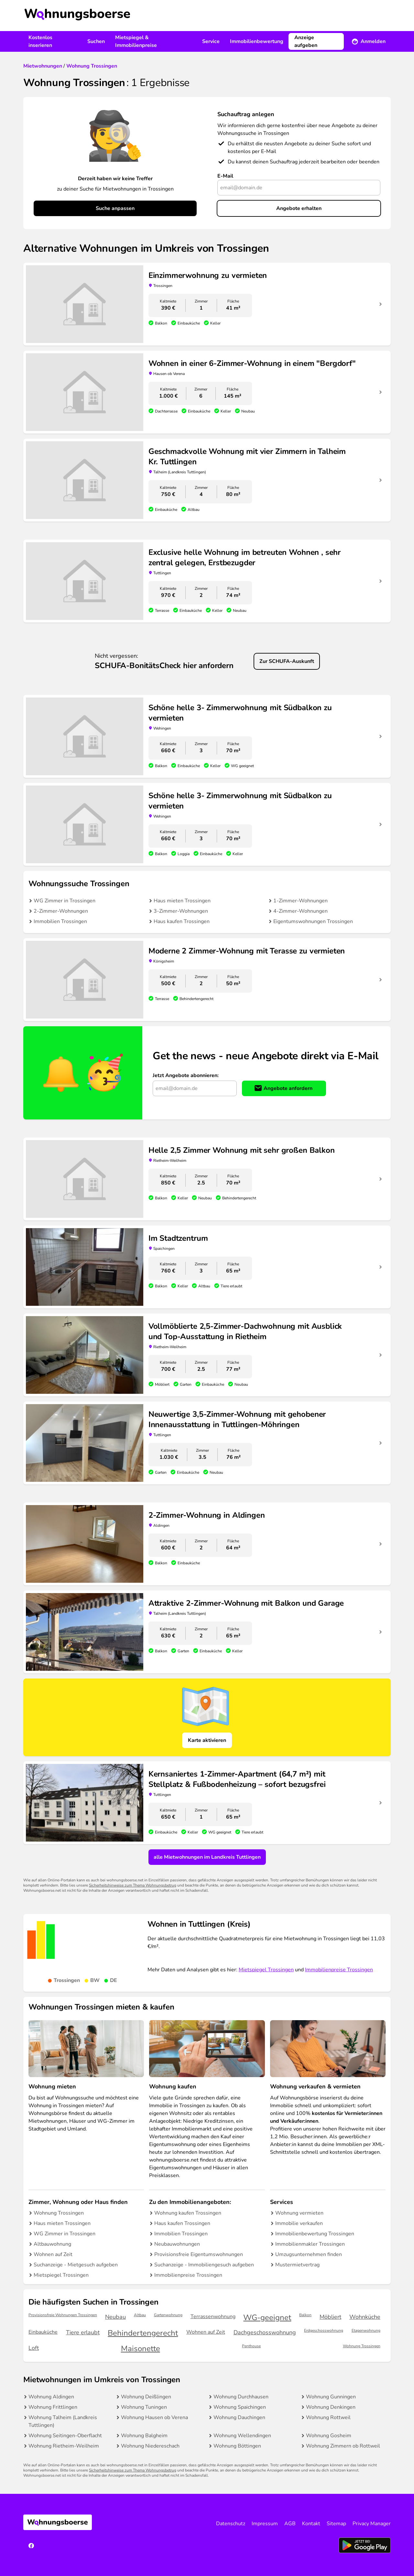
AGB (290, 2523)
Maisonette (140, 2349)
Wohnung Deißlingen (146, 2396)
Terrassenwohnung (213, 2316)
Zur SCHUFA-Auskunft (286, 661)
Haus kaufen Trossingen (182, 921)
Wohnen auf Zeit (53, 2254)
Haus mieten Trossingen (182, 900)
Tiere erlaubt (83, 2332)
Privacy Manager (372, 2523)
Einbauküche (43, 2332)
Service (211, 41)
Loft (33, 2348)
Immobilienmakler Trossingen (310, 2244)
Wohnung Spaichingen (239, 2407)
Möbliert (330, 2317)
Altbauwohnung (52, 2244)
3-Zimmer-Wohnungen (181, 911)
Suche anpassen (115, 208)
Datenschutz (230, 2523)
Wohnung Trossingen (59, 2213)
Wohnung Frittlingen (52, 2407)
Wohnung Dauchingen (239, 2417)
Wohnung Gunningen (331, 2396)
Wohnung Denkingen (330, 2407)
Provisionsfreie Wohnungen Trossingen (62, 2315)
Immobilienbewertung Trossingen (314, 2233)
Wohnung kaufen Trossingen (187, 2213)
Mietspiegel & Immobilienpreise (136, 41)
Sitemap (336, 2523)
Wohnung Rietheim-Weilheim (63, 2445)
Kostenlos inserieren (40, 41)
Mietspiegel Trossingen (266, 1969)
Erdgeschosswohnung (323, 2330)
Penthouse (251, 2346)
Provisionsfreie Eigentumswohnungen (198, 2254)
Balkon (305, 2315)
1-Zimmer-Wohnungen (300, 900)
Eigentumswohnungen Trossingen (313, 921)
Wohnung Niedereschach (150, 2445)
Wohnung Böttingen (237, 2445)
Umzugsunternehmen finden (308, 2254)
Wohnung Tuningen (144, 2407)
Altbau (140, 2315)
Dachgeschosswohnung (265, 2332)
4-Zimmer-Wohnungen (300, 911)
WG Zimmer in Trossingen (64, 900)
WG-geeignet (267, 2318)
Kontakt (311, 2523)
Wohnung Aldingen (51, 2396)
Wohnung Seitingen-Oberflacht (65, 2435)
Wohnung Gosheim (328, 2435)
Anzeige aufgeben (305, 41)
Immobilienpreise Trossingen (339, 1969)
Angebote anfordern (288, 1088)
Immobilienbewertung (256, 41)
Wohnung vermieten (299, 2213)
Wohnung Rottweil (328, 2417)
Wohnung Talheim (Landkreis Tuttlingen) (62, 2421)
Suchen (96, 41)
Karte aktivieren (207, 1740)
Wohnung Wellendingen (242, 2435)
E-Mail (225, 176)
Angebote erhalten (298, 208)
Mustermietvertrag (297, 2264)
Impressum (265, 2523)
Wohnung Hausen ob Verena (154, 2417)
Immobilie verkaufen (299, 2223)
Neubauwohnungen (177, 2244)
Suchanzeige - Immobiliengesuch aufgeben (204, 2264)
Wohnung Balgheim (144, 2435)
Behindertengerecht (143, 2333)
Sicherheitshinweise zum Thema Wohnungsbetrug (132, 1885)
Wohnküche (364, 2317)
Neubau (115, 2317)
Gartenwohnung (168, 2315)
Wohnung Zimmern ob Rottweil (343, 2445)
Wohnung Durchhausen (240, 2396)
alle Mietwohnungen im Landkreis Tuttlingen (207, 1857)
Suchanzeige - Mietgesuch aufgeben (76, 2264)
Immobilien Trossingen (60, 921)
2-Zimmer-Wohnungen (61, 911)
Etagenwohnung (366, 2330)
